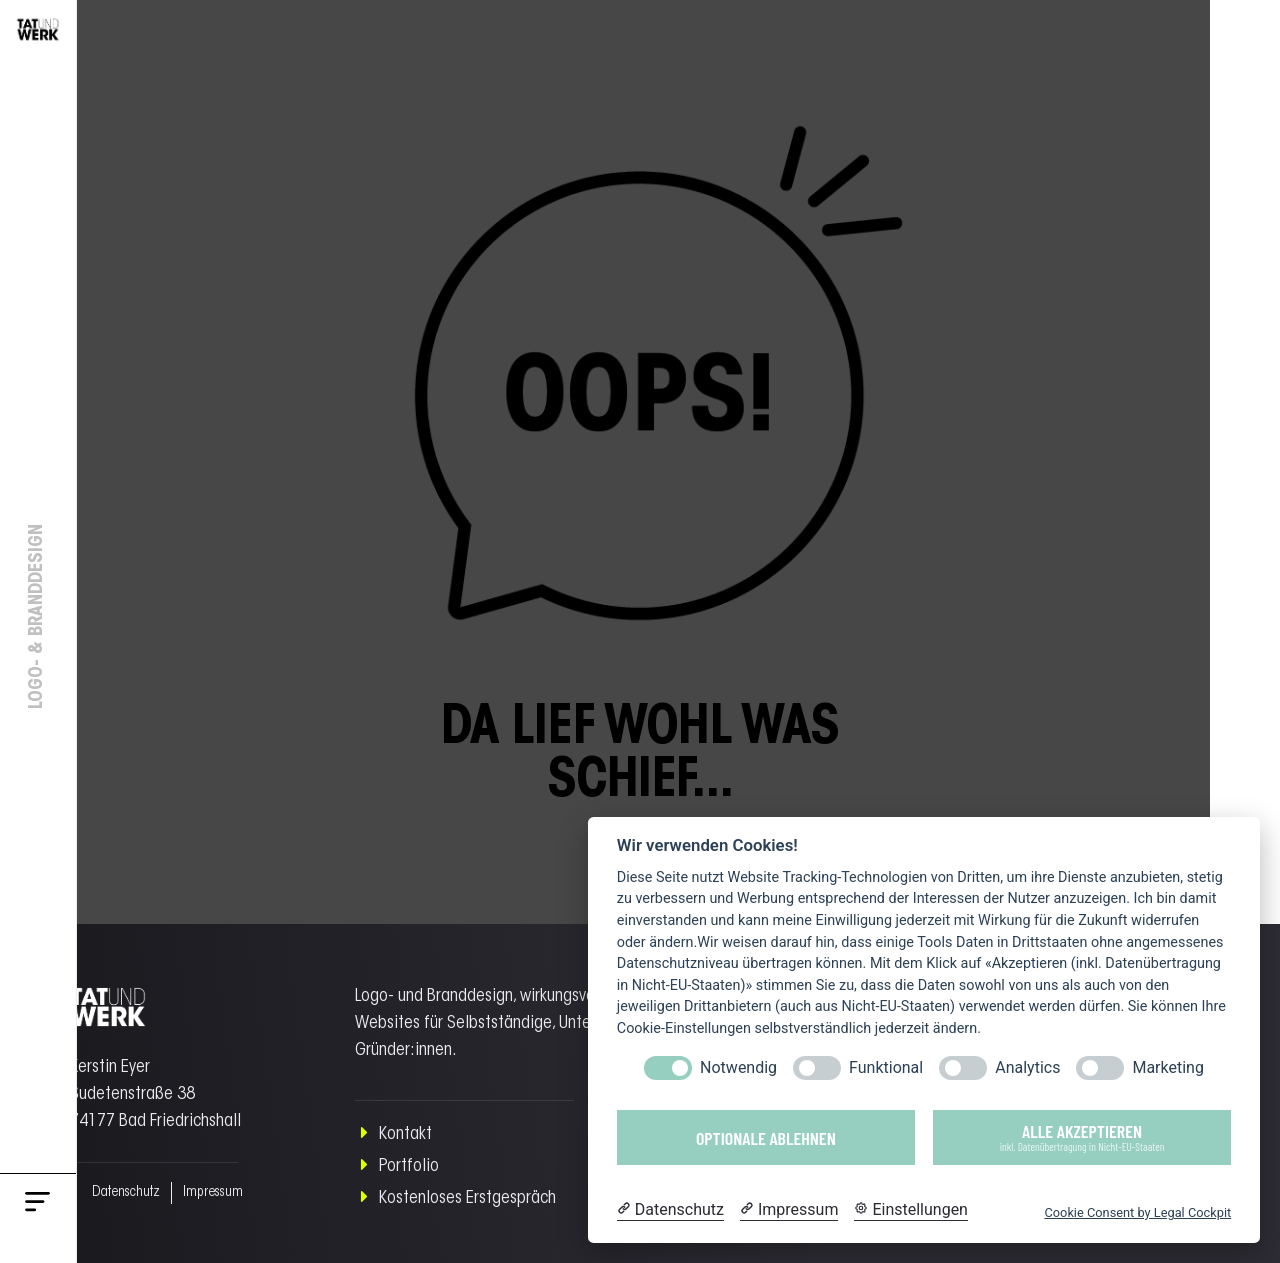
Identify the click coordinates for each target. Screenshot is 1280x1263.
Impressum (190, 1193)
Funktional (886, 1067)
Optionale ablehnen (766, 1138)
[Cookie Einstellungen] (911, 1210)
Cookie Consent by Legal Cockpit (1137, 1212)
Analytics (1027, 1067)
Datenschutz (111, 1193)
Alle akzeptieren (1082, 1136)
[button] (38, 1206)
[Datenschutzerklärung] (670, 1210)
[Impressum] (789, 1210)
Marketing (1167, 1067)
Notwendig (738, 1067)
